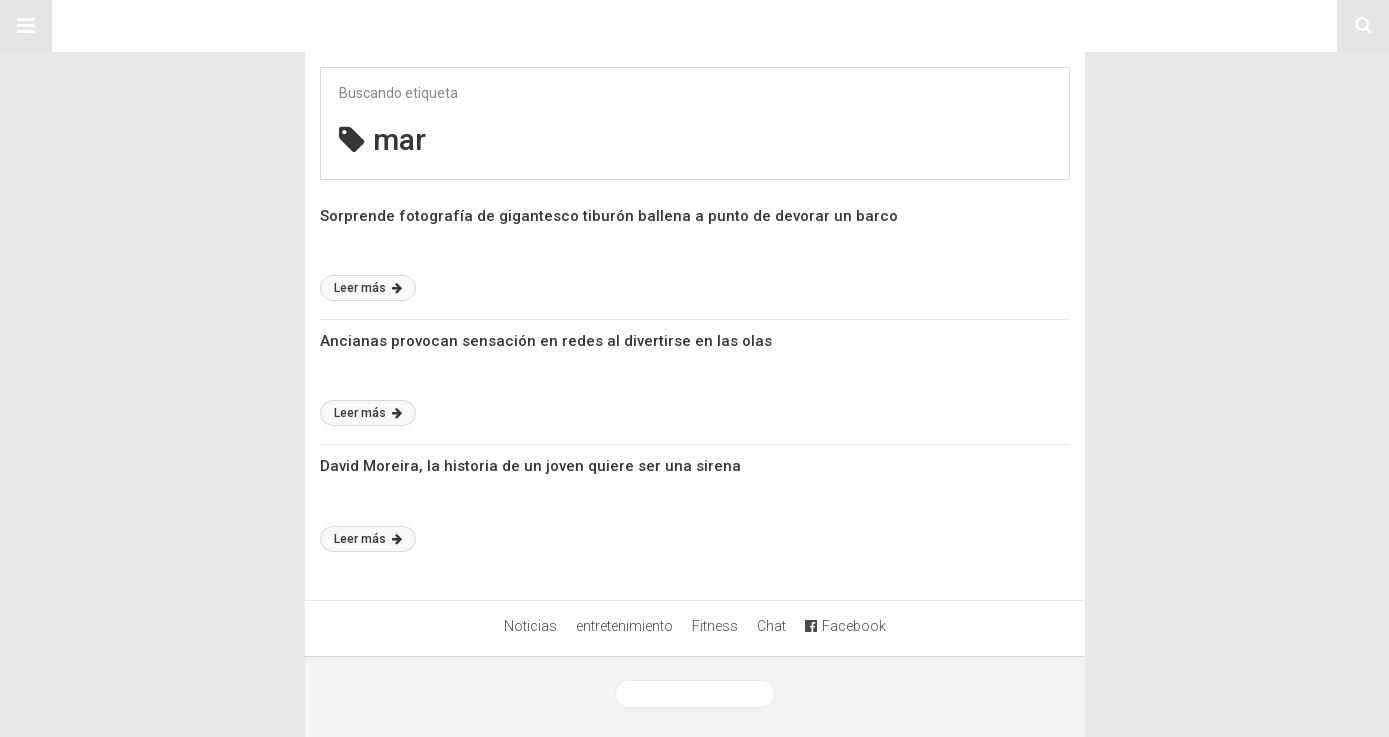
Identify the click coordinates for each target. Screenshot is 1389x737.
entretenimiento (624, 626)
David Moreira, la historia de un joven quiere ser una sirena (530, 466)
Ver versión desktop (695, 694)
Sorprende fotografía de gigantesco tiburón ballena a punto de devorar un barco (609, 216)
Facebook (845, 626)
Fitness (715, 626)
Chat (771, 626)
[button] (26, 26)
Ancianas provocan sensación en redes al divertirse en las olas (546, 341)
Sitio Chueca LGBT (695, 26)
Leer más (368, 288)
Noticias (530, 626)
